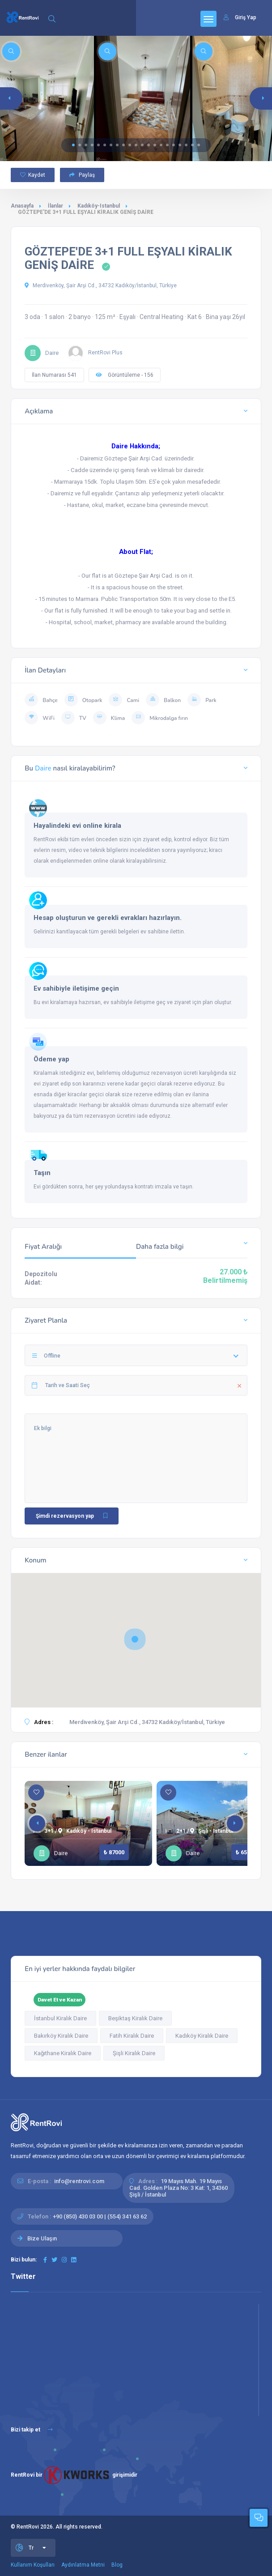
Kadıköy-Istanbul (98, 206)
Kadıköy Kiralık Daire (201, 2035)
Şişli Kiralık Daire (134, 2053)
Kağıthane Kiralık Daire (62, 2053)
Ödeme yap (51, 1059)
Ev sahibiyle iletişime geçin (76, 988)
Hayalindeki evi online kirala (77, 826)
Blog (117, 2565)
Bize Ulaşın (42, 2238)
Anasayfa (22, 206)
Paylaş (82, 175)
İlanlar (55, 206)
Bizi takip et (32, 2430)
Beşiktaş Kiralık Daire (135, 2018)
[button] (73, 145)
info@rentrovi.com (79, 2181)
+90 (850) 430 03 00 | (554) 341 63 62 (100, 2216)
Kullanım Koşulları (33, 2565)
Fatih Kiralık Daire (132, 2035)
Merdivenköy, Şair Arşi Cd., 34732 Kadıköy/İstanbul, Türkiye (101, 285)
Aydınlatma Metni (83, 2565)
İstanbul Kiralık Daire (60, 2018)
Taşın (42, 1173)
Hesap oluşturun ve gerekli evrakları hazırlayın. (108, 918)
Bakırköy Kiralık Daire (61, 2035)
